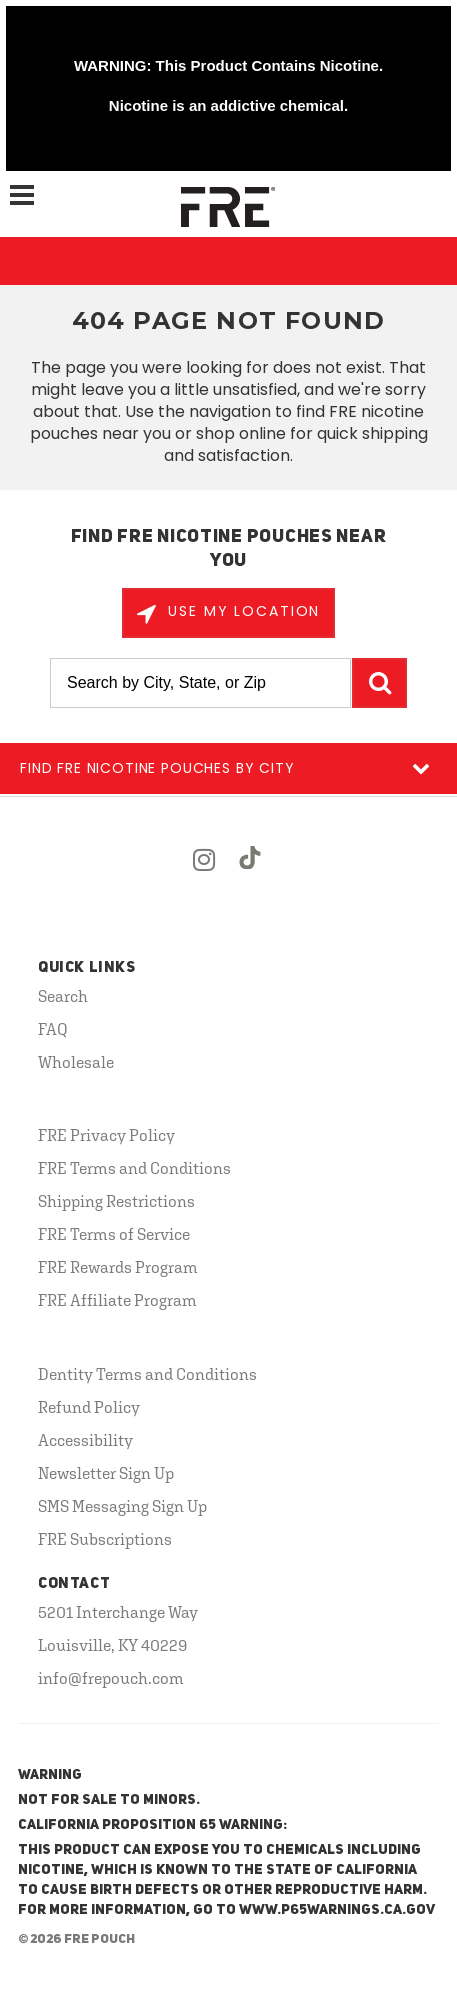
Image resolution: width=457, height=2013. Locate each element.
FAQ (53, 1029)
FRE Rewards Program (118, 1267)
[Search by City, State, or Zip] (200, 683)
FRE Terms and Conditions (134, 1168)
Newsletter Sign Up (106, 1473)
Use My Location (242, 611)
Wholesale (76, 1062)
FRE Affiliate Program (117, 1300)
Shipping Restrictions (116, 1201)
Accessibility (85, 1440)
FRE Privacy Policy (106, 1135)
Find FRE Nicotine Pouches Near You (229, 549)
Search (63, 996)
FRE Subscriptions (105, 1539)
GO (379, 683)
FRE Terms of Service (114, 1234)
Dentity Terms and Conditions (147, 1374)
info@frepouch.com (111, 1678)
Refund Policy (89, 1407)
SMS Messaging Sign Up (122, 1506)
